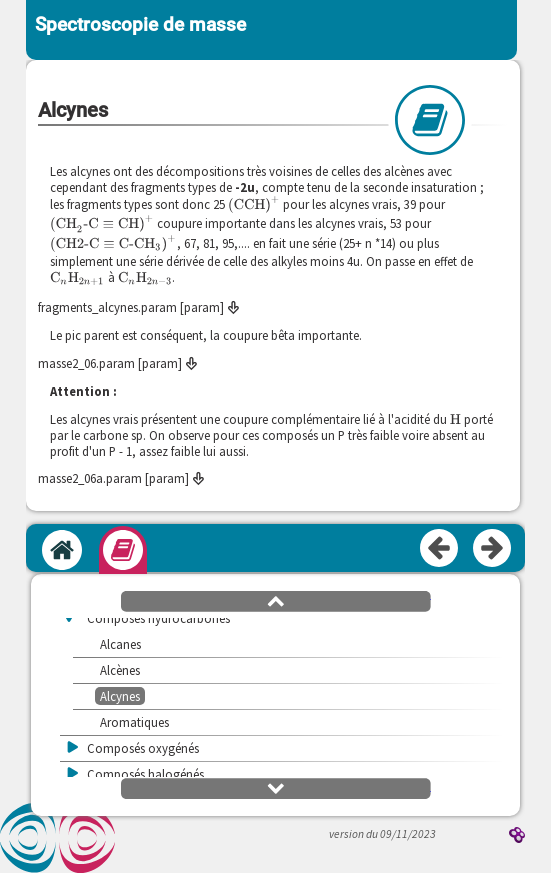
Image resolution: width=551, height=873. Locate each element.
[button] (276, 600)
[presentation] (254, 204)
